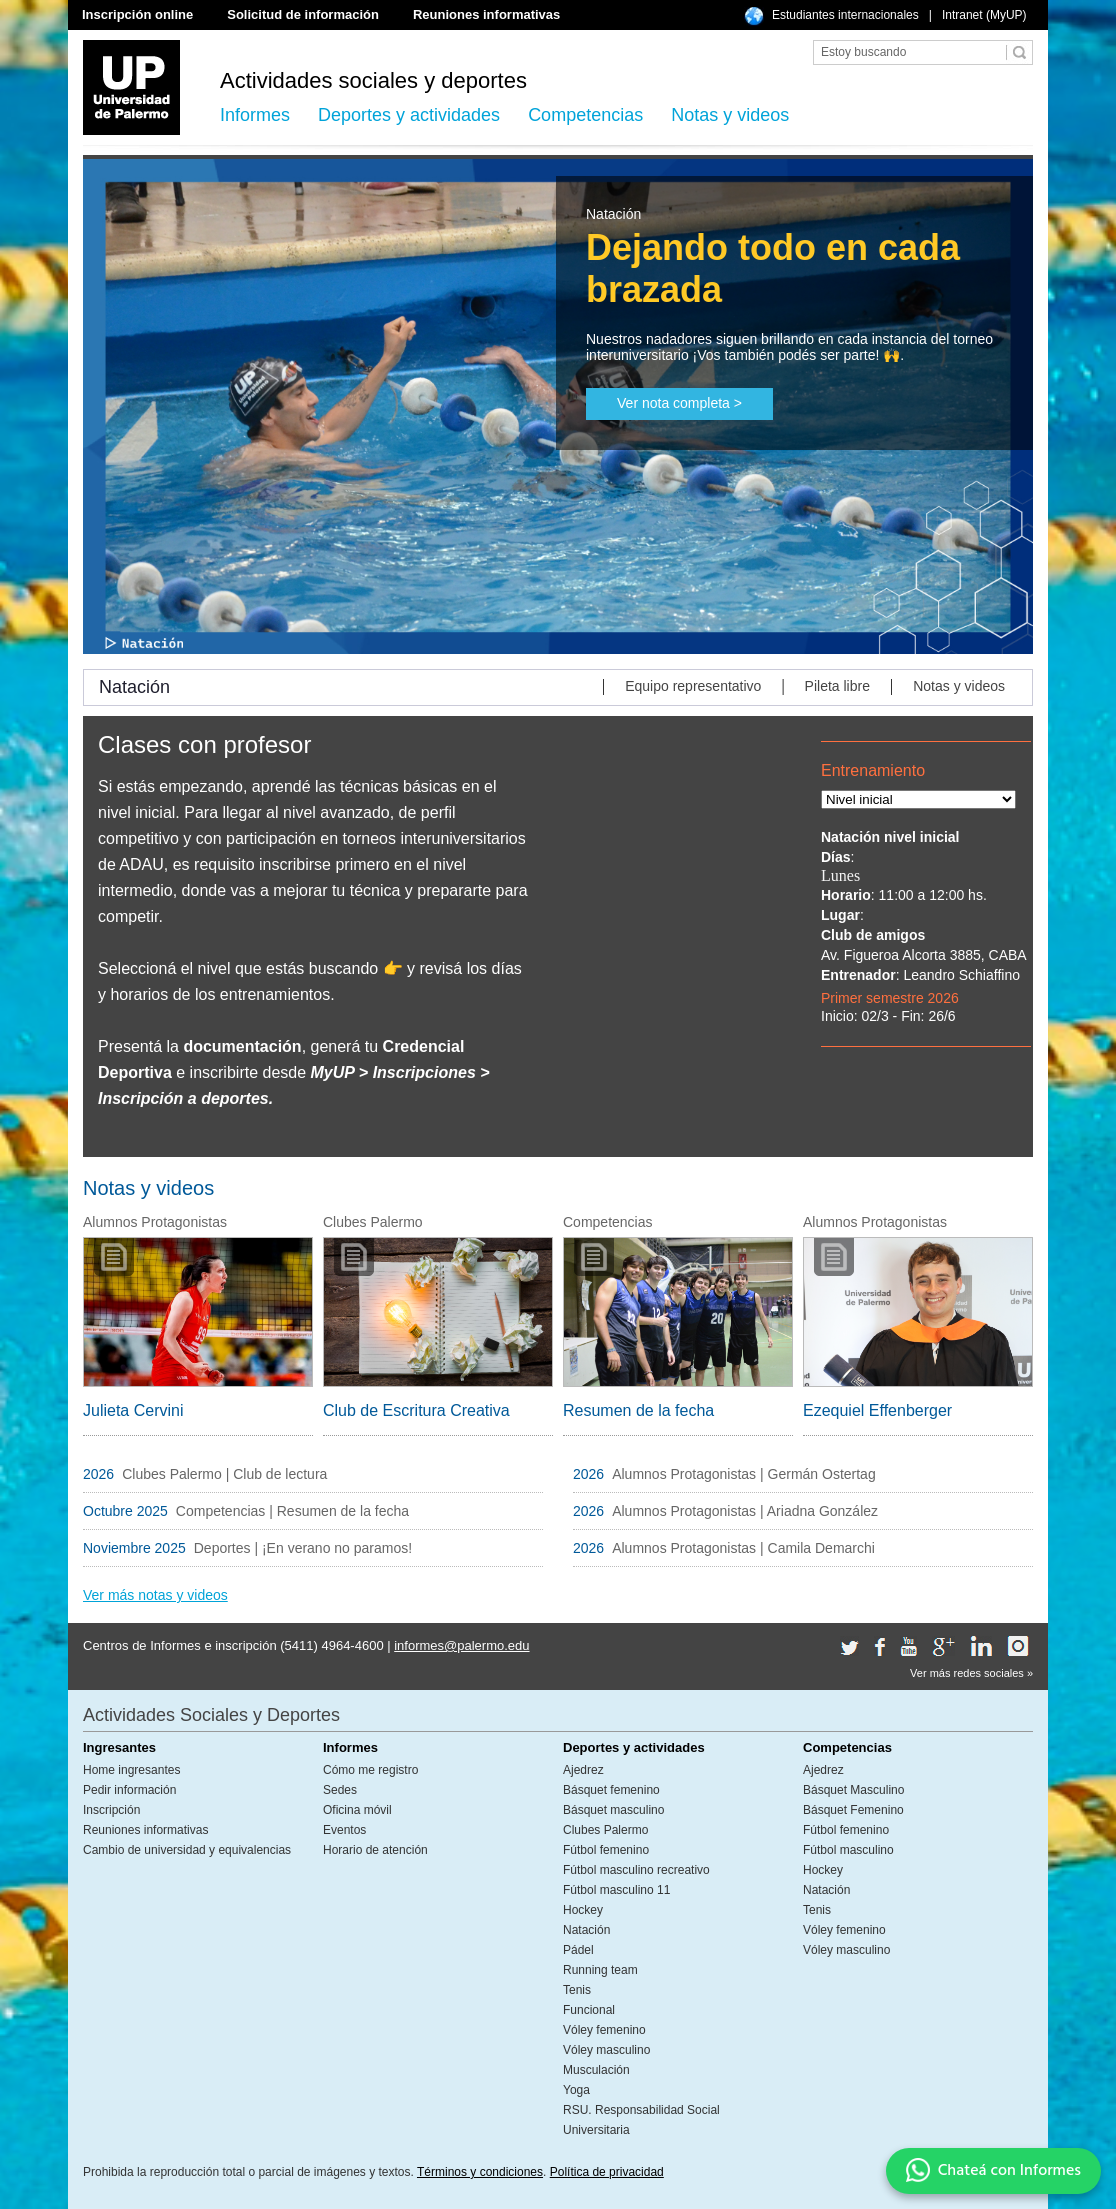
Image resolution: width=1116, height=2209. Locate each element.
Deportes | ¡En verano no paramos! (305, 1548)
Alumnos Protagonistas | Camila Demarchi (743, 1548)
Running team (600, 1970)
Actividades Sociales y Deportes (211, 1715)
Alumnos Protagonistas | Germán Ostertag (745, 1474)
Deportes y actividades (409, 115)
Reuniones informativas (486, 14)
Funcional (589, 2010)
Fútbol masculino (848, 1850)
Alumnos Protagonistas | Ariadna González (745, 1511)
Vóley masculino (606, 2050)
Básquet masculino (613, 1810)
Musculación (596, 2070)
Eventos (344, 1830)
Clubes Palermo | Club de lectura (224, 1474)
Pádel (578, 1950)
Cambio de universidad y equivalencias (187, 1850)
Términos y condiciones (480, 2172)
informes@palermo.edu (461, 1645)
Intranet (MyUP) (984, 15)
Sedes (340, 1790)
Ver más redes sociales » (971, 1673)
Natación (586, 1930)
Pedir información (129, 1790)
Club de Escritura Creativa (416, 1410)
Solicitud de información (303, 14)
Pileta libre (837, 686)
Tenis (577, 1990)
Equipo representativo (693, 686)
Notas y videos (730, 115)
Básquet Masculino (853, 1790)
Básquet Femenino (853, 1810)
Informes (255, 115)
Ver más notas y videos (155, 1595)
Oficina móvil (357, 1810)
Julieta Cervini (133, 1410)
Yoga (576, 2090)
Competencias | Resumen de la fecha (292, 1511)
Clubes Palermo (605, 1830)
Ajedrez (583, 1770)
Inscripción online (137, 14)
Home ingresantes (131, 1770)
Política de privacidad (607, 2172)
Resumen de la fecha (638, 1410)
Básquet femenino (611, 1790)
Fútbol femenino (606, 1850)
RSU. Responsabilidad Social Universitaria (641, 2120)
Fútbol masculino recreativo (636, 1870)
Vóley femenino (604, 2030)
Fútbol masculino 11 (616, 1890)
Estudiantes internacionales (845, 15)
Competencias (585, 115)
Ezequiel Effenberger (877, 1410)
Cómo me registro (370, 1770)
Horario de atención (375, 1850)
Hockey (583, 1910)
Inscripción (111, 1810)
